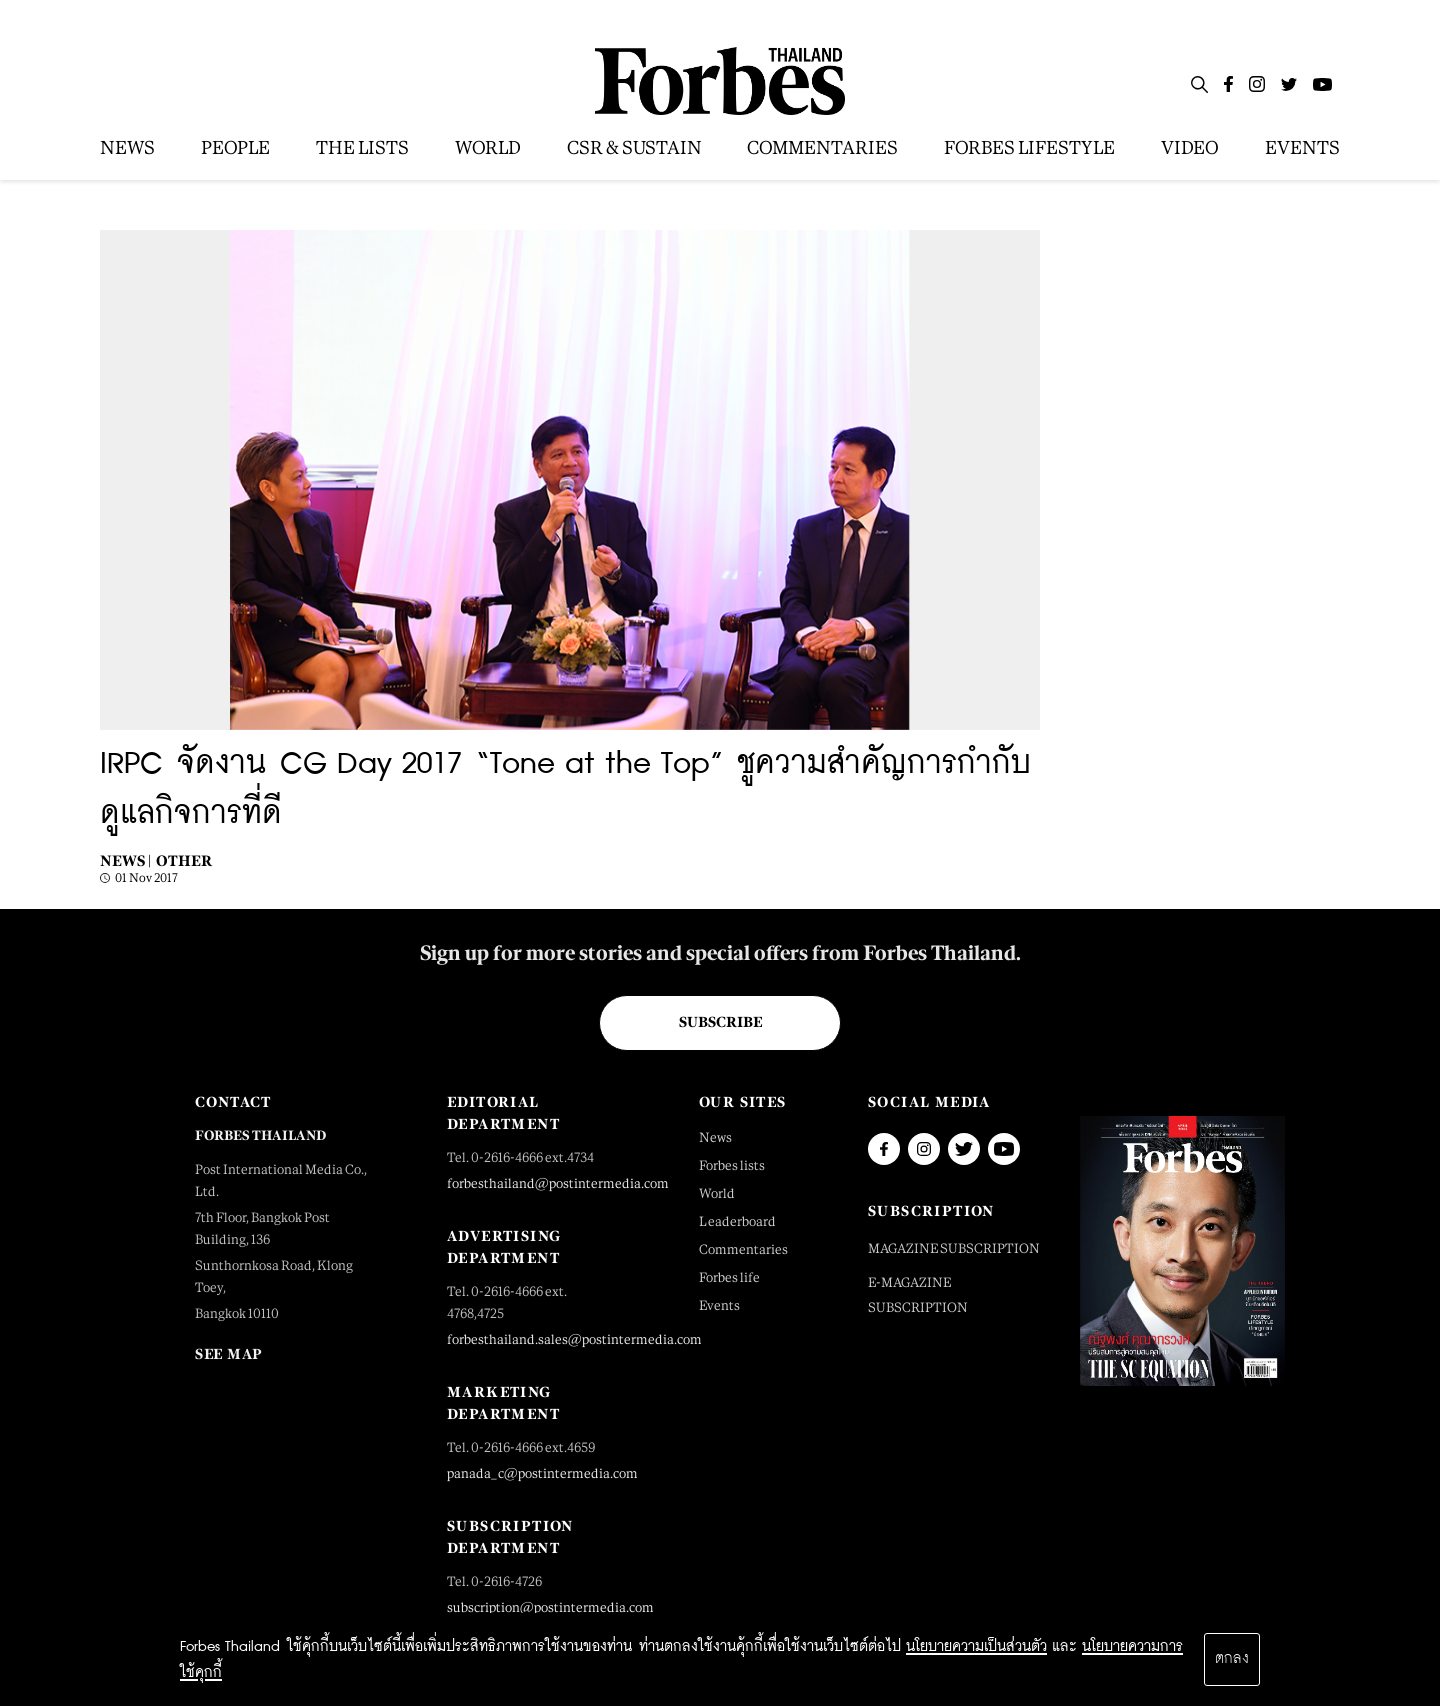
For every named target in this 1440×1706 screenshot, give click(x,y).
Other (184, 860)
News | (125, 860)
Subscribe (720, 1022)
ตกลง (1232, 1659)
